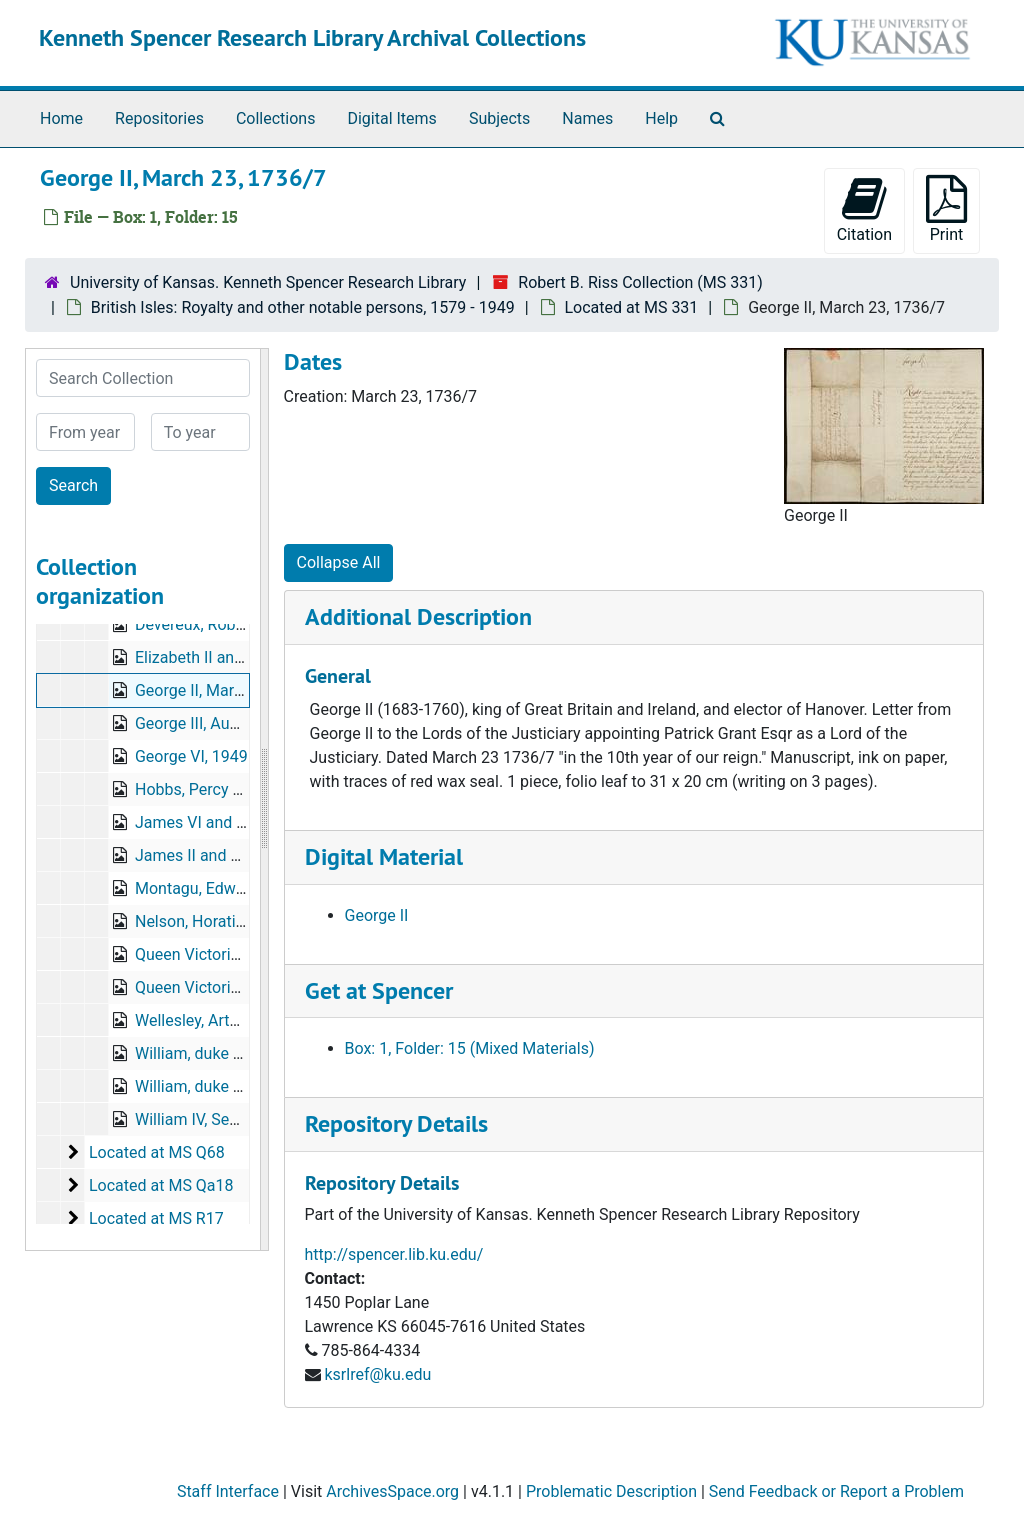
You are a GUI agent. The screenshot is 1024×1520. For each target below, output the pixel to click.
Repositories (159, 118)
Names (587, 118)
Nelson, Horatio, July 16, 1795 (240, 921)
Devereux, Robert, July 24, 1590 (245, 624)
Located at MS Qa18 (161, 1185)
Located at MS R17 (156, 1218)
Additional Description (418, 616)
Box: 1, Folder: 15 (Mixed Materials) (470, 1048)
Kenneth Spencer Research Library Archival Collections (312, 37)
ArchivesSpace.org (392, 1491)
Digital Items (391, 118)
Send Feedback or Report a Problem (836, 1491)
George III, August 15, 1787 (230, 723)
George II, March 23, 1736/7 (233, 690)
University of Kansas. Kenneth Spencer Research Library (268, 282)
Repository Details (396, 1123)
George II (377, 915)
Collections (276, 118)
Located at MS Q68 (157, 1152)
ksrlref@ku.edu (377, 1374)
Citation (864, 209)
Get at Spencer (379, 990)
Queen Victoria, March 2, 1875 (241, 987)
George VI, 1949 (191, 756)
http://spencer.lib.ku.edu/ (394, 1254)
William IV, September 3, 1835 (240, 1119)
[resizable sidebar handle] (264, 799)
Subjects (499, 118)
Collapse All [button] (339, 562)
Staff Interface (228, 1491)
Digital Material (384, 856)
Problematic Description (611, 1491)
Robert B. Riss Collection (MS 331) (640, 282)
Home (61, 118)
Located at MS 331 (632, 307)
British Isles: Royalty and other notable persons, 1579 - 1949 (303, 307)
